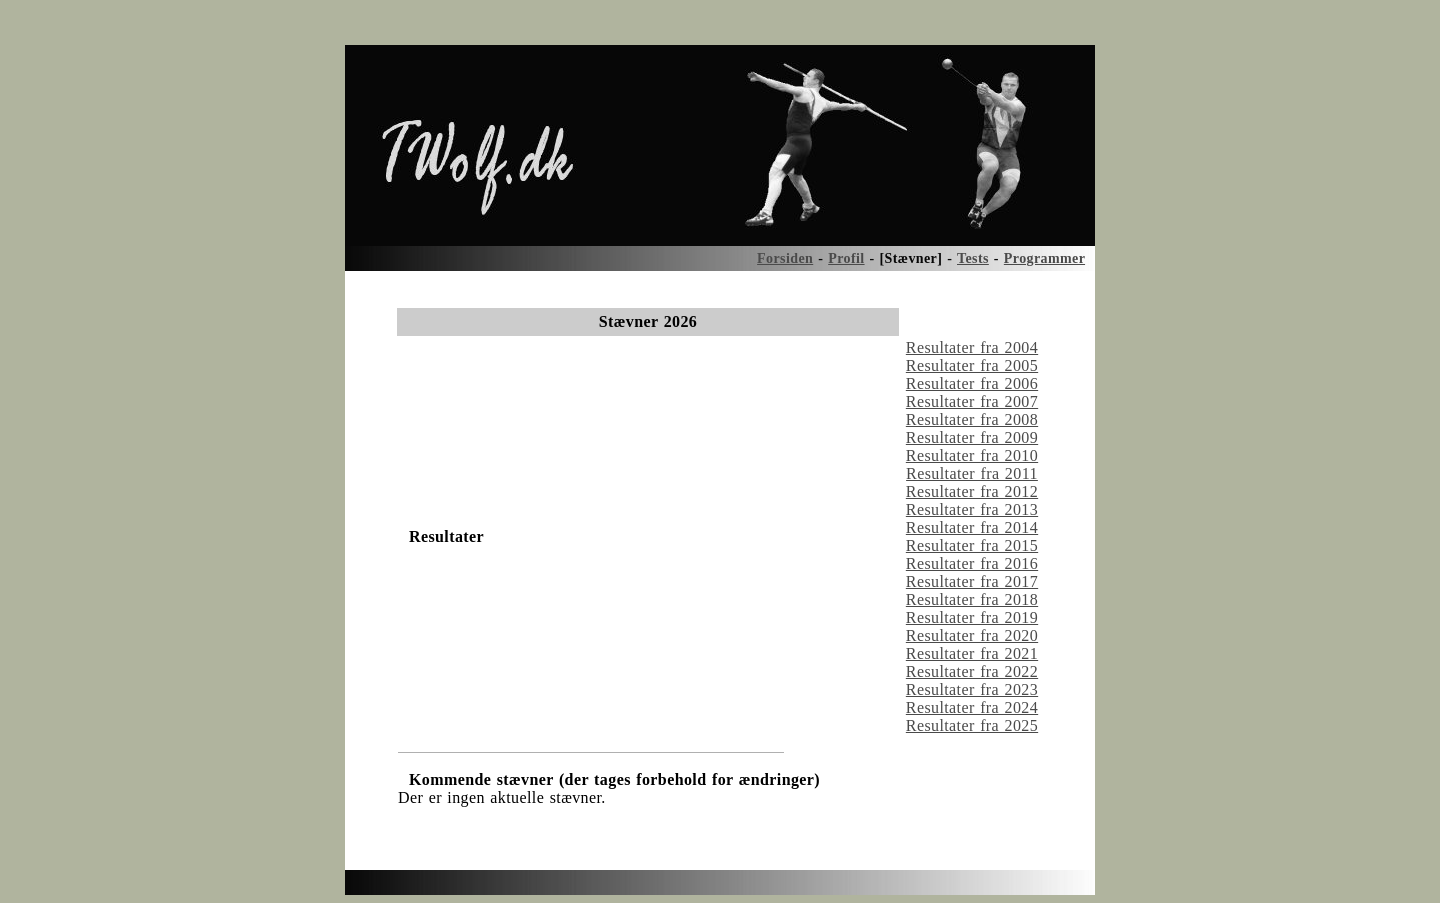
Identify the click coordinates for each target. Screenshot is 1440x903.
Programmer (1044, 258)
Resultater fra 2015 (972, 545)
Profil (846, 258)
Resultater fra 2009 (972, 437)
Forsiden (785, 258)
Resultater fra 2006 (972, 383)
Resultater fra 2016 (972, 563)
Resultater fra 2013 (972, 509)
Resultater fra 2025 (972, 725)
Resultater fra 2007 (972, 401)
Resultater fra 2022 (972, 671)
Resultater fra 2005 (972, 365)
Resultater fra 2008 (972, 419)
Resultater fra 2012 (972, 491)
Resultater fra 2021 (972, 653)
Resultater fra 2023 (972, 689)
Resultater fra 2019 (972, 617)
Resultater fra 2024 (972, 707)
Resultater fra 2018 (972, 599)
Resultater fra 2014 (972, 527)
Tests (973, 258)
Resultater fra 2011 (972, 473)
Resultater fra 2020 (972, 635)
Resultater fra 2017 (972, 581)
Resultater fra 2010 (972, 455)
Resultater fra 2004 (972, 347)
